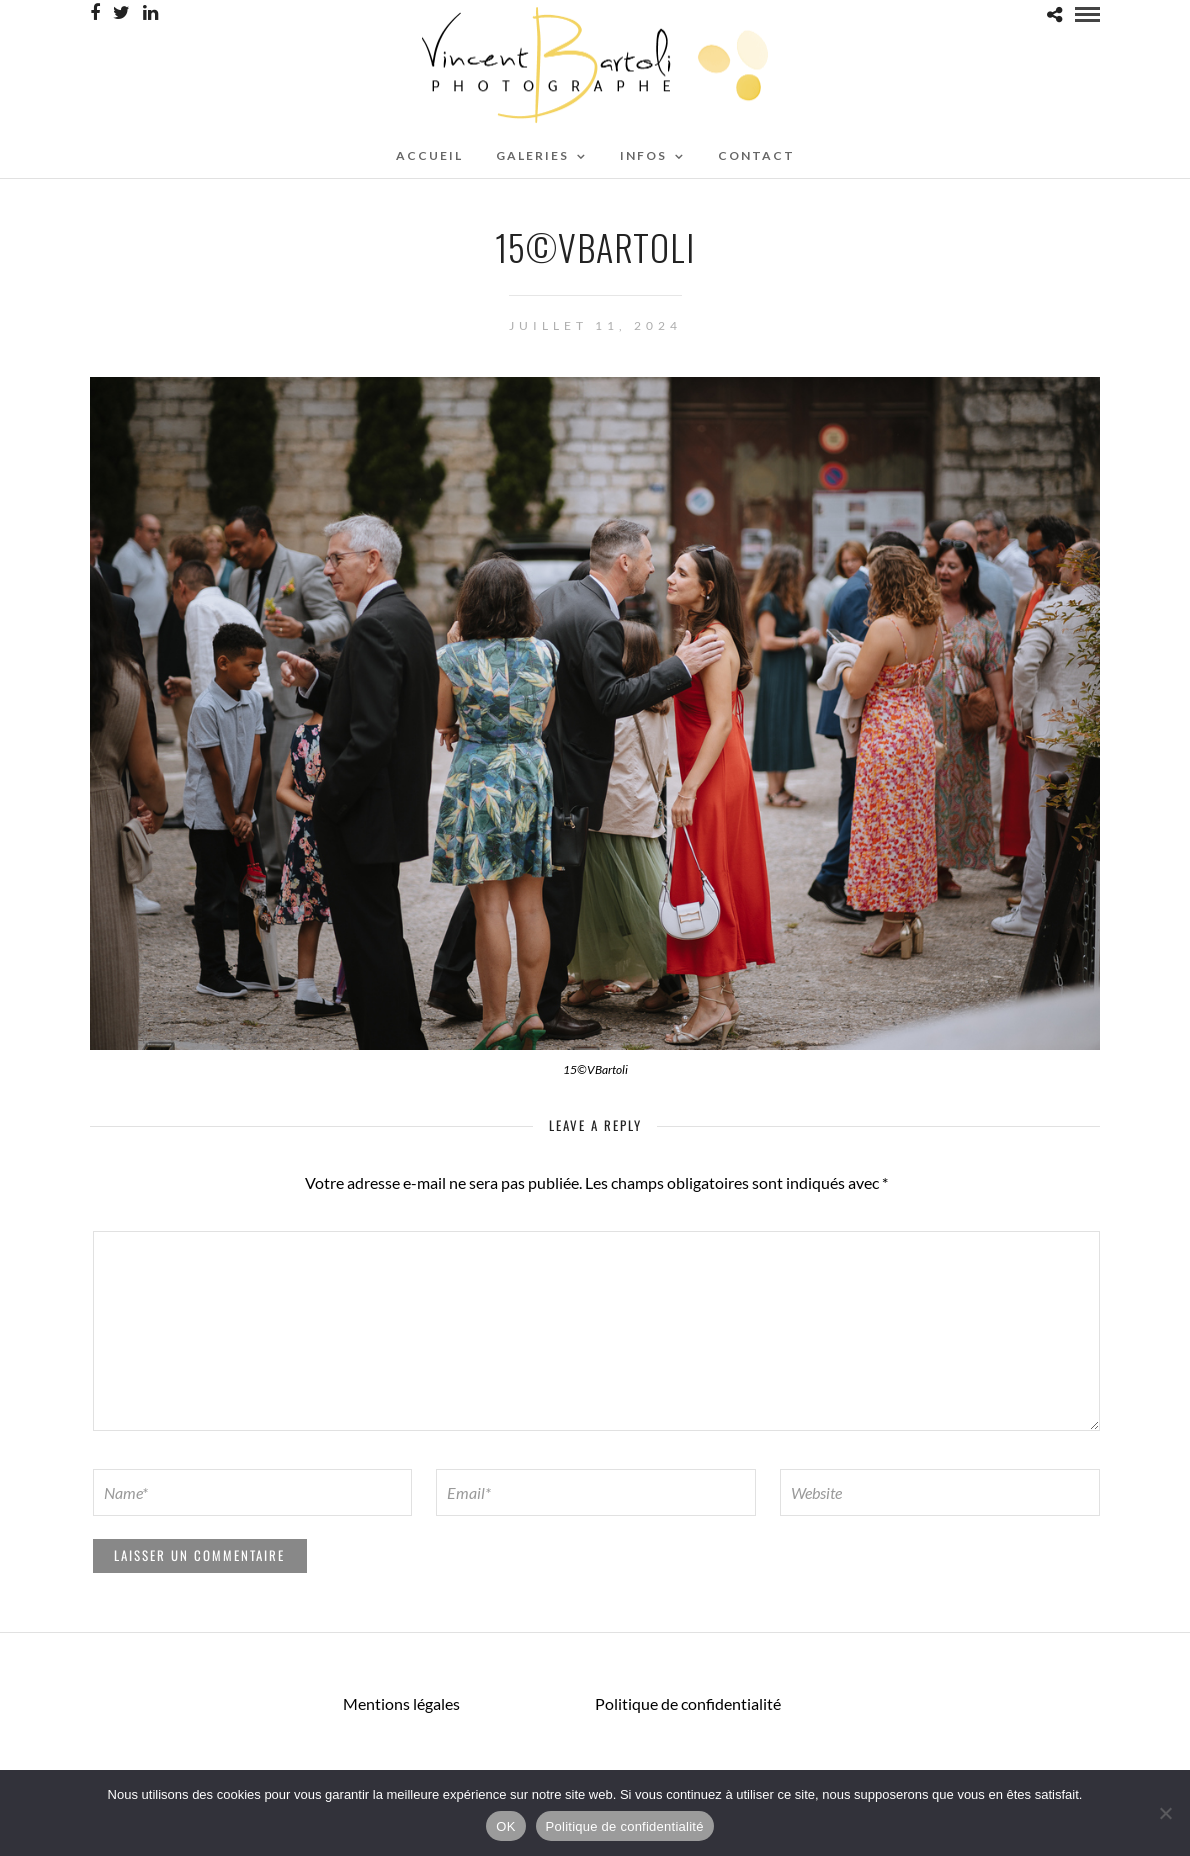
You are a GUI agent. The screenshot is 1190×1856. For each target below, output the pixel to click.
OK (505, 1826)
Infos (643, 155)
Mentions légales (401, 1703)
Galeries (532, 155)
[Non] (1165, 1813)
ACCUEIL (429, 155)
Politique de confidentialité (688, 1703)
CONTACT (756, 155)
